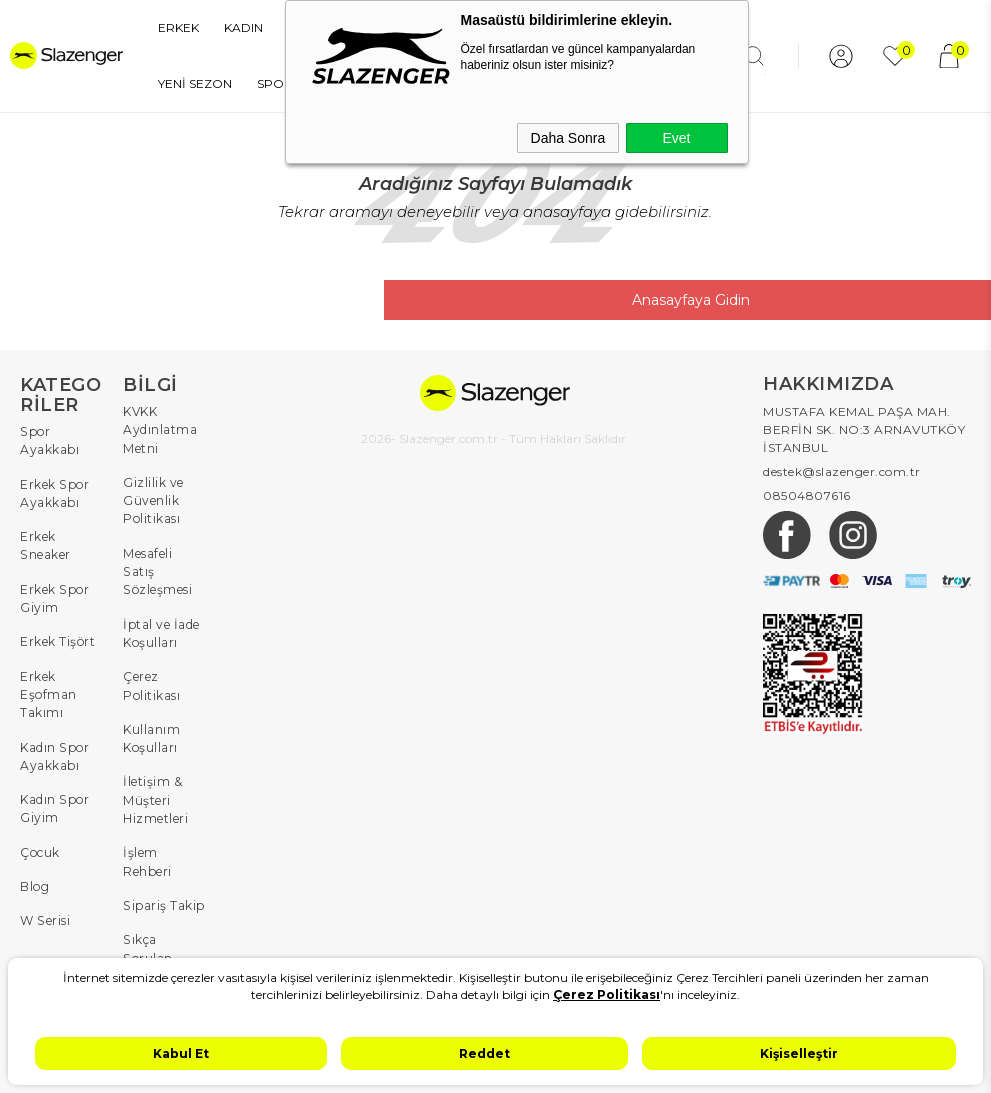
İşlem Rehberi (147, 838)
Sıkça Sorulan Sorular (147, 933)
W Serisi (44, 915)
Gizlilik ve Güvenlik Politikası (153, 499)
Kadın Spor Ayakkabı (54, 752)
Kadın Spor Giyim (54, 804)
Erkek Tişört (57, 639)
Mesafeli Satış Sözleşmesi (164, 560)
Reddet (484, 1053)
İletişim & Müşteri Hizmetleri (155, 777)
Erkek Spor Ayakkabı (54, 492)
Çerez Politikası (151, 664)
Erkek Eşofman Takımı (48, 691)
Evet (676, 138)
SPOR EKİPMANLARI (201, 83)
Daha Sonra (568, 138)
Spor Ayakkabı (49, 440)
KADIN (224, 27)
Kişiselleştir (799, 1053)
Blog (34, 881)
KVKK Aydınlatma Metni (160, 429)
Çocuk (40, 847)
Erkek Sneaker (45, 544)
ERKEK (159, 27)
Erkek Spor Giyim (54, 596)
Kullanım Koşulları (151, 716)
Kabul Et (181, 1053)
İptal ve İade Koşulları (161, 612)
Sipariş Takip (163, 881)
